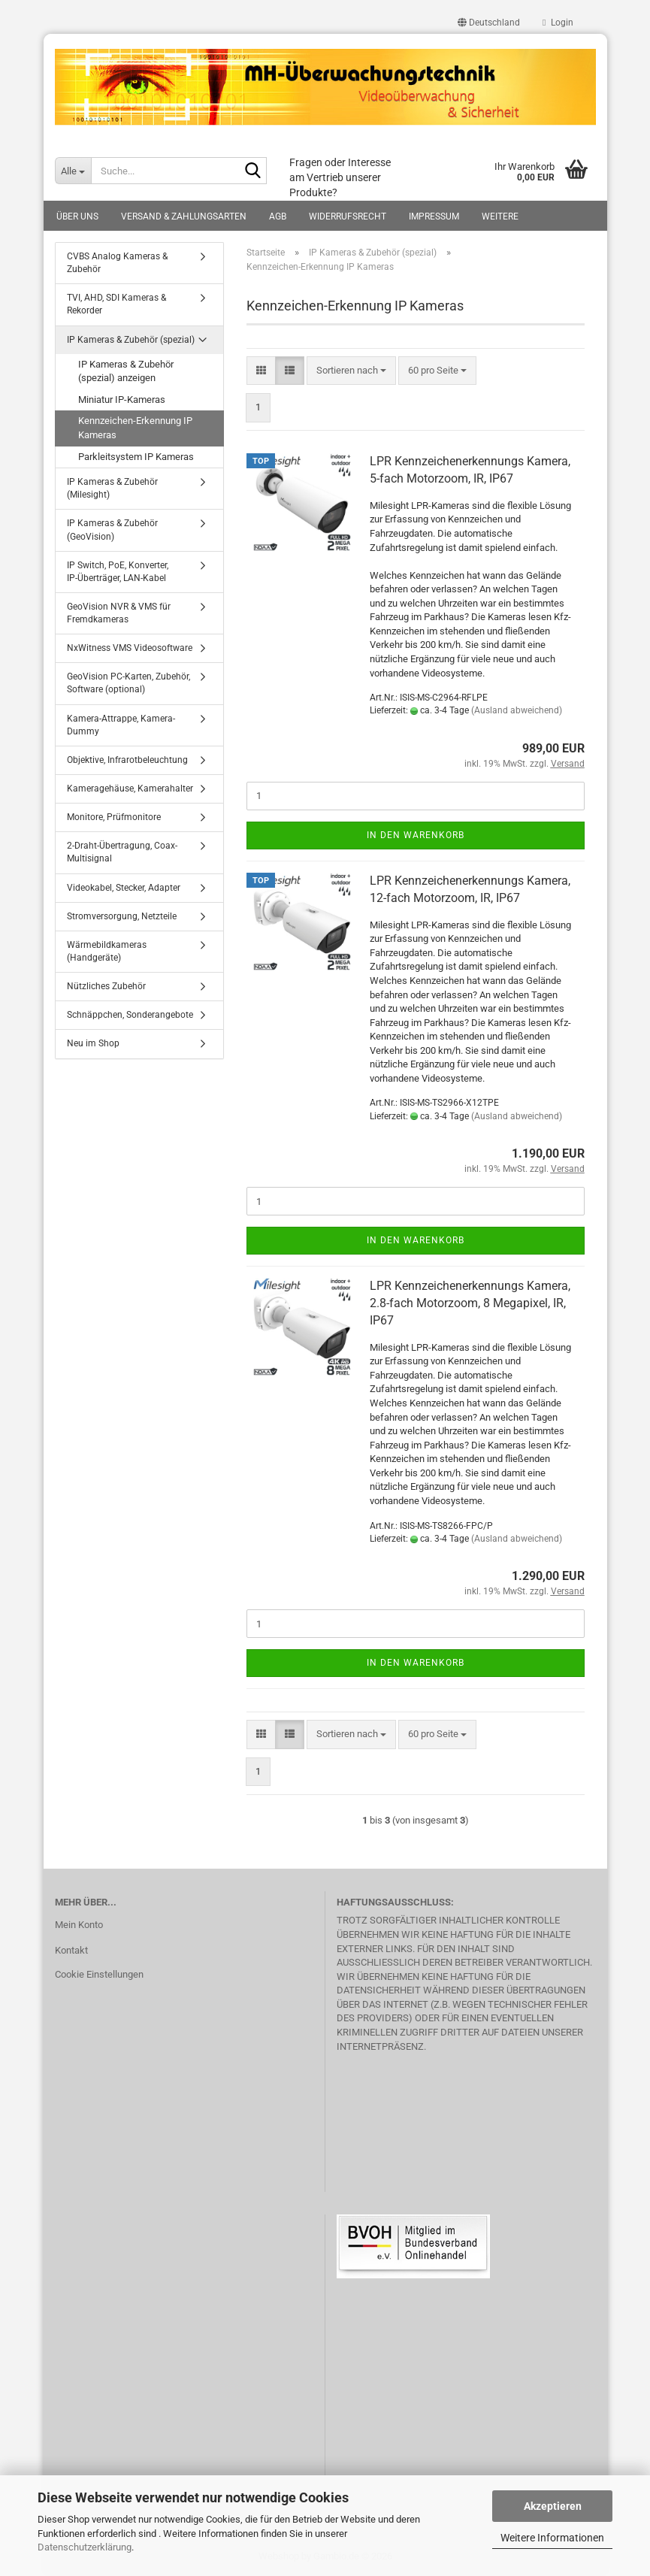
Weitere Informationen (552, 2538)
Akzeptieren (553, 2506)
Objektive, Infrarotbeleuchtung (127, 760)
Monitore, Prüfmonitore (114, 817)
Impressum (434, 216)
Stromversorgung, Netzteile (122, 916)
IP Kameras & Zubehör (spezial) (131, 339)
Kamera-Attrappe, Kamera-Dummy (121, 725)
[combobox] (351, 371)
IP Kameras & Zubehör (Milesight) (112, 488)
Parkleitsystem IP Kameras (136, 456)
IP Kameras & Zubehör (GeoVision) (112, 529)
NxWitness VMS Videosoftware (129, 648)
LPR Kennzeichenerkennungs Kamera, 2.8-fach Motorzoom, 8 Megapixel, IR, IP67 (470, 1303)
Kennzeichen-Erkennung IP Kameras (135, 427)
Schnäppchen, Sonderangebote (130, 1015)
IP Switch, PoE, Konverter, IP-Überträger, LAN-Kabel (117, 571)
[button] (488, 22)
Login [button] (558, 22)
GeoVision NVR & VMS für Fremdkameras (119, 613)
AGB (277, 216)
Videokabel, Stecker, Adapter (123, 887)
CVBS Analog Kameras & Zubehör (117, 262)
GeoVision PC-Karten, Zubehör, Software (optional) (128, 683)
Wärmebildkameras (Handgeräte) (107, 951)
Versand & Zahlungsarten (183, 216)
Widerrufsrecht (347, 216)
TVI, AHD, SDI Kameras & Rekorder (116, 304)
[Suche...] (73, 170)
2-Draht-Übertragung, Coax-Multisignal (122, 852)
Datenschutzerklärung (85, 2547)
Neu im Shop (93, 1043)
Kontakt (71, 1950)
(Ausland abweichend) (516, 710)
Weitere (500, 216)
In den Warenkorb (415, 835)
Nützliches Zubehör (106, 986)
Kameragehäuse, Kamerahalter (130, 788)
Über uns (77, 216)
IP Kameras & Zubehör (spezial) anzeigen (126, 371)
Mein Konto (79, 1924)
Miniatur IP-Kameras (121, 399)
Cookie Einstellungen (99, 1974)
